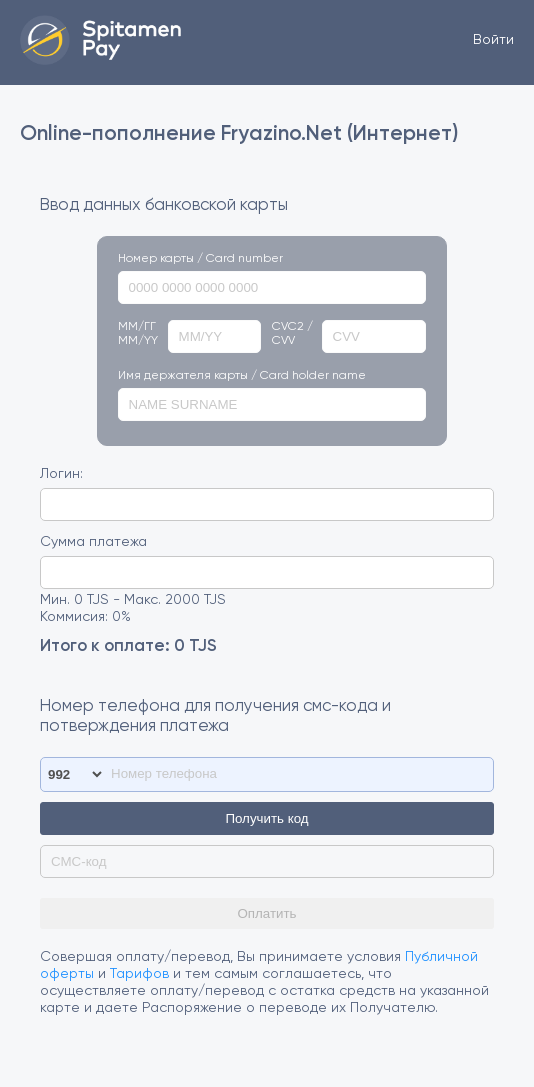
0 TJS (195, 646)
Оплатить (266, 913)
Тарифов (139, 974)
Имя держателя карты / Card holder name (242, 376)
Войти (493, 40)
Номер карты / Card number (200, 259)
